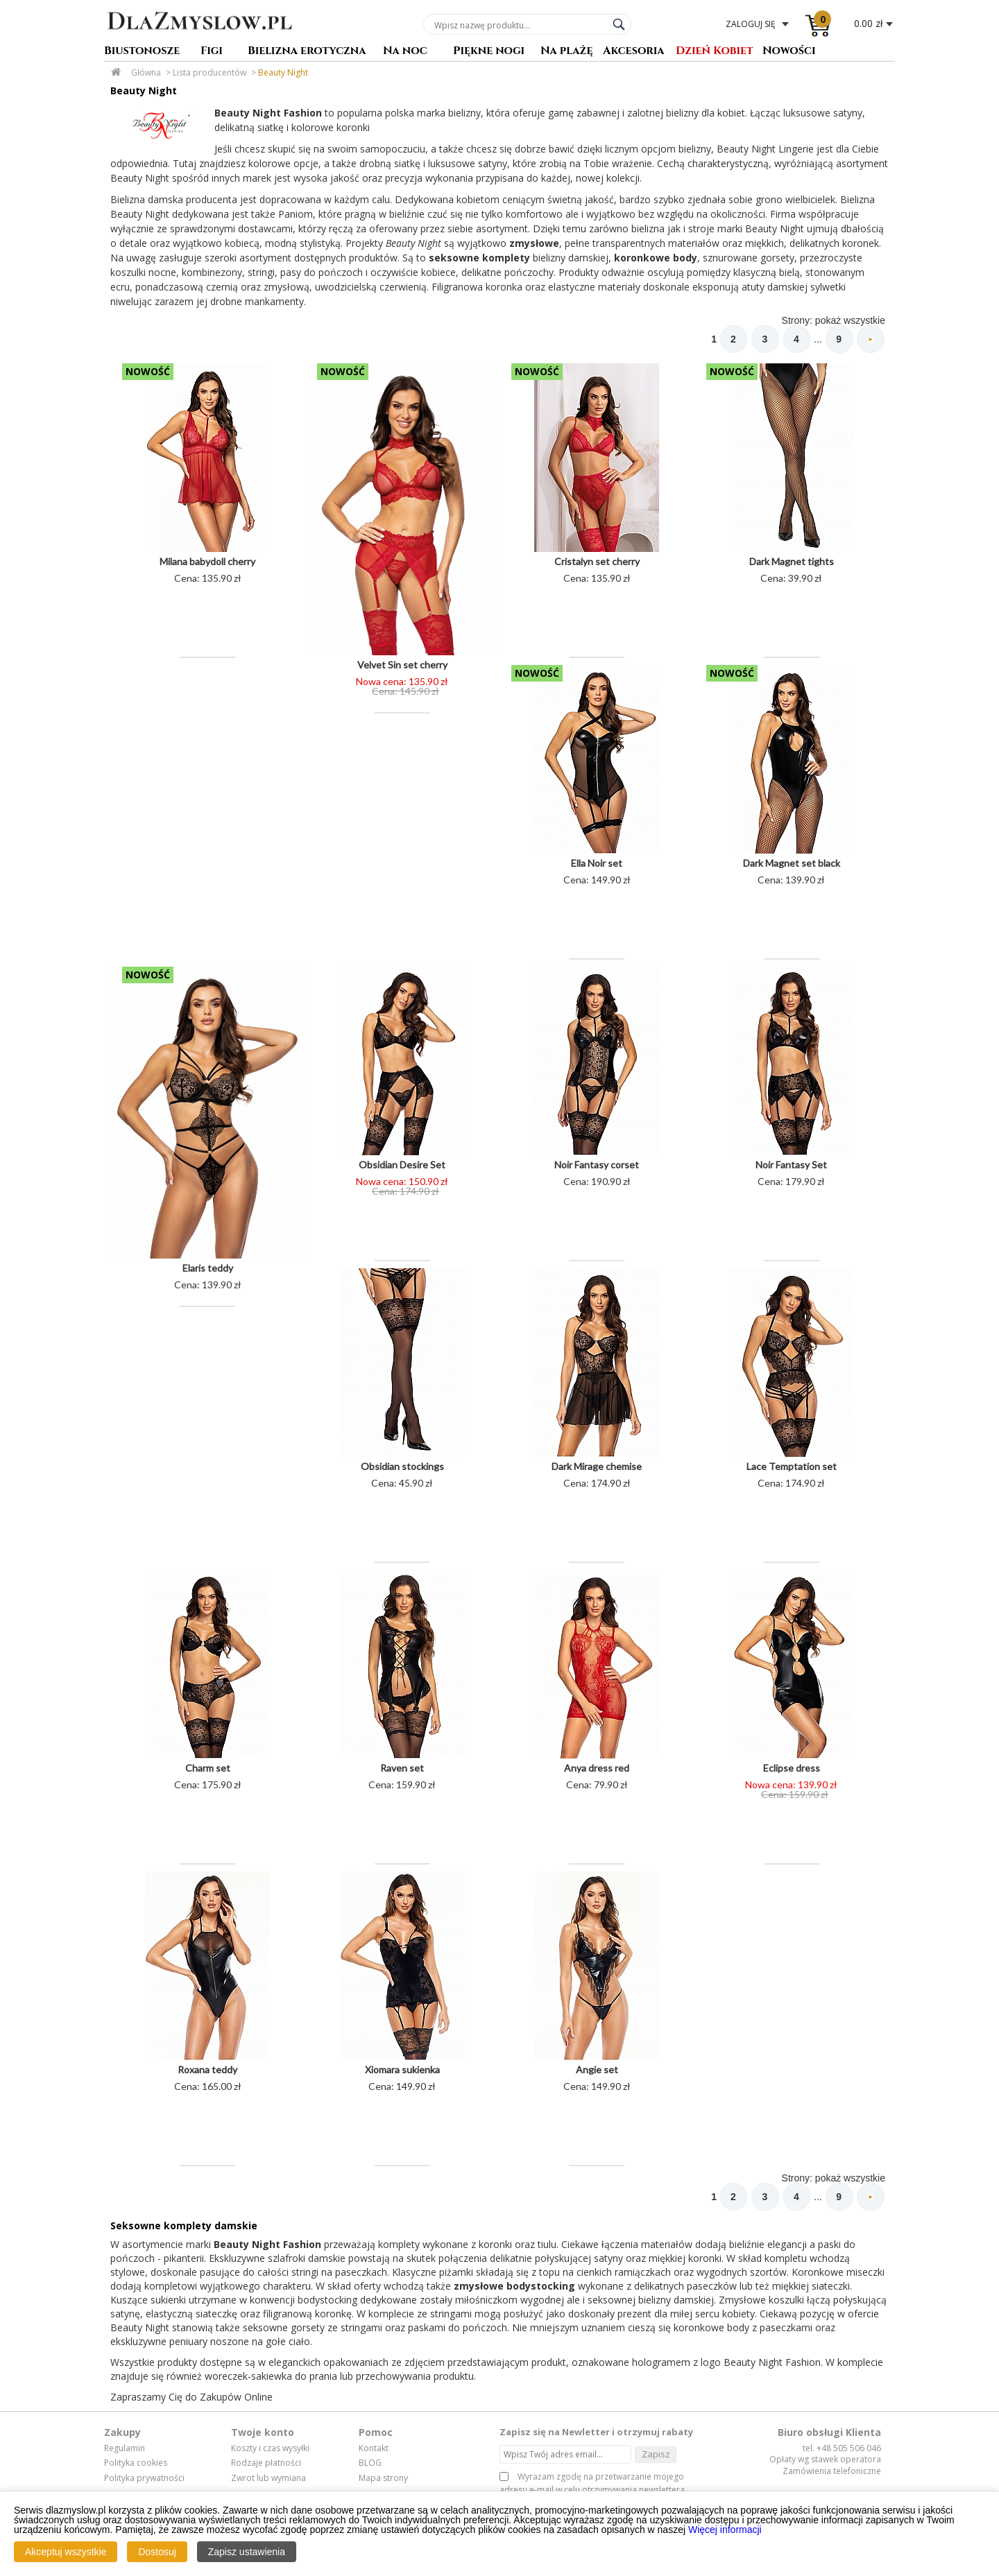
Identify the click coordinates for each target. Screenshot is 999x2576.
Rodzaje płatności (266, 2464)
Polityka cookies (135, 2464)
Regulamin (124, 2449)
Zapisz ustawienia (246, 2551)
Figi (211, 51)
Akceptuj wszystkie (65, 2551)
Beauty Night (283, 72)
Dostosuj (157, 2551)
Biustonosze (142, 51)
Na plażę (566, 51)
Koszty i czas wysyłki (270, 2449)
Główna (146, 72)
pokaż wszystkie (850, 320)
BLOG (370, 2464)
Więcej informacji (725, 2529)
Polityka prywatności (144, 2479)
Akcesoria (634, 51)
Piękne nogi (488, 51)
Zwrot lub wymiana (268, 2479)
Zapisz (656, 2455)
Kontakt (373, 2449)
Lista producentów (209, 72)
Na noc (405, 51)
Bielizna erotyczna (307, 51)
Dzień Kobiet (714, 51)
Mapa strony (383, 2479)
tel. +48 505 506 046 (842, 2449)
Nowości (789, 51)
